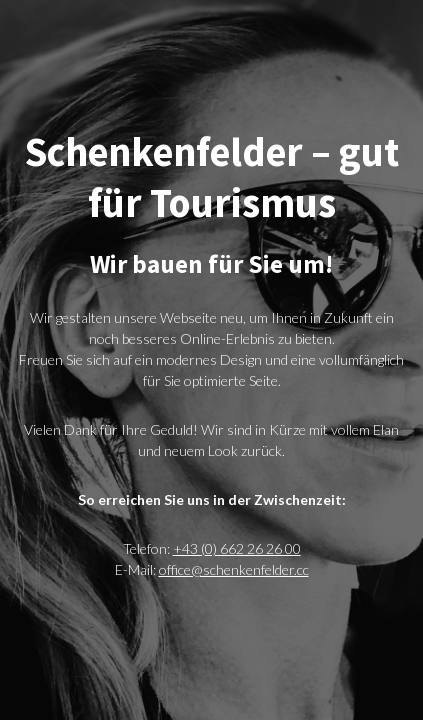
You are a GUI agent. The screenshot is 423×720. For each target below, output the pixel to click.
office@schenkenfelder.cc (234, 569)
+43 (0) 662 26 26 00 (237, 548)
